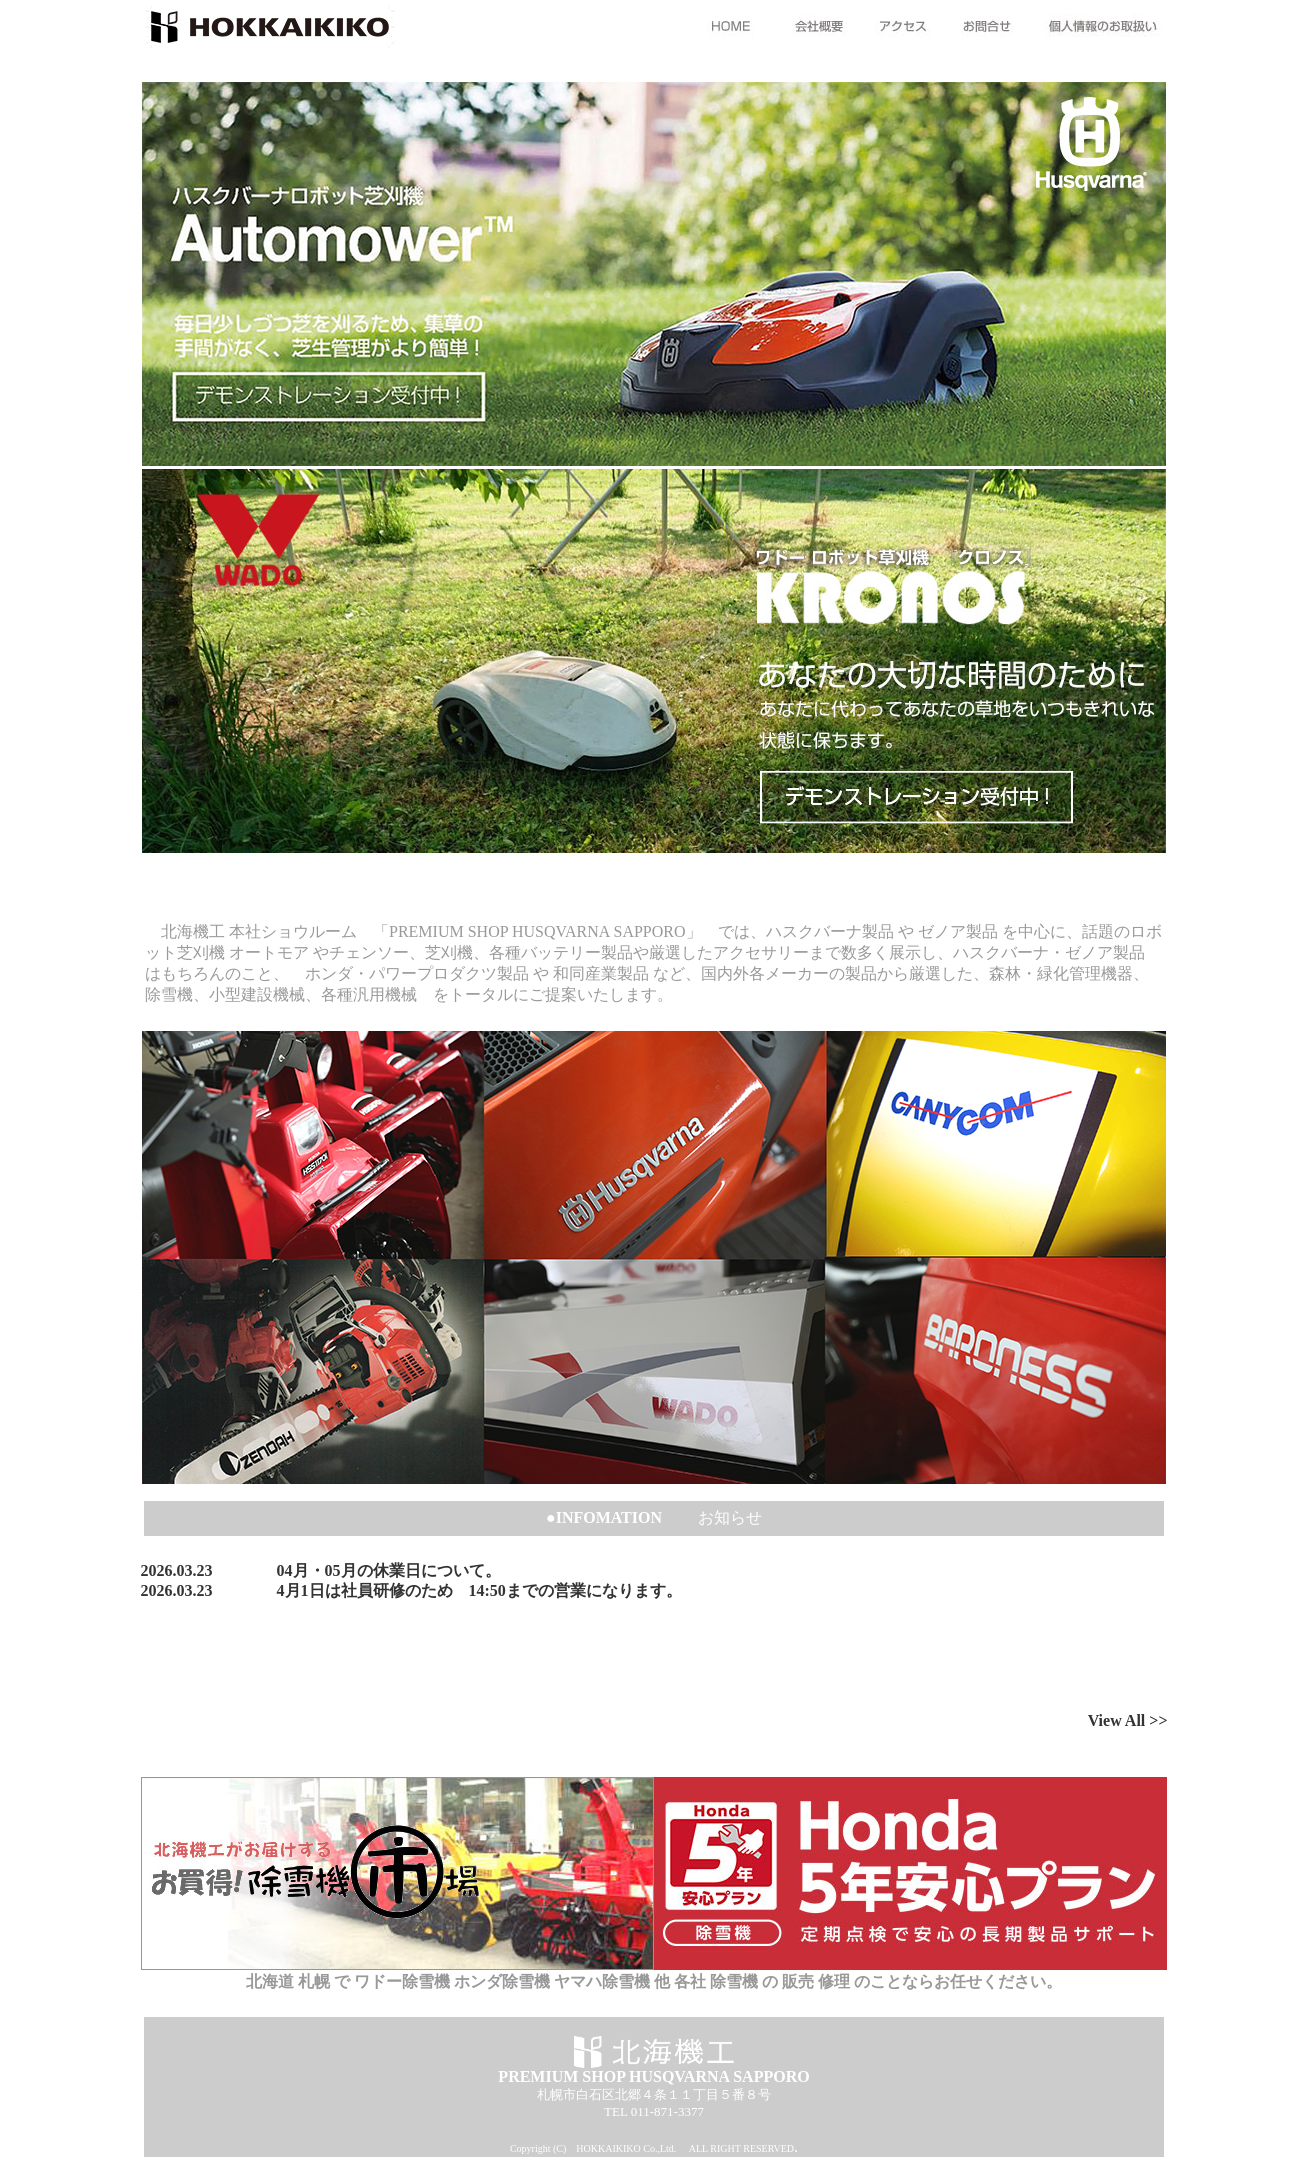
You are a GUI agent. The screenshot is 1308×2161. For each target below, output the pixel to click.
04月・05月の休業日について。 (389, 1570)
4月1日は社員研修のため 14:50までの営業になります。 (479, 1590)
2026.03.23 (177, 1570)
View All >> (1128, 1720)
